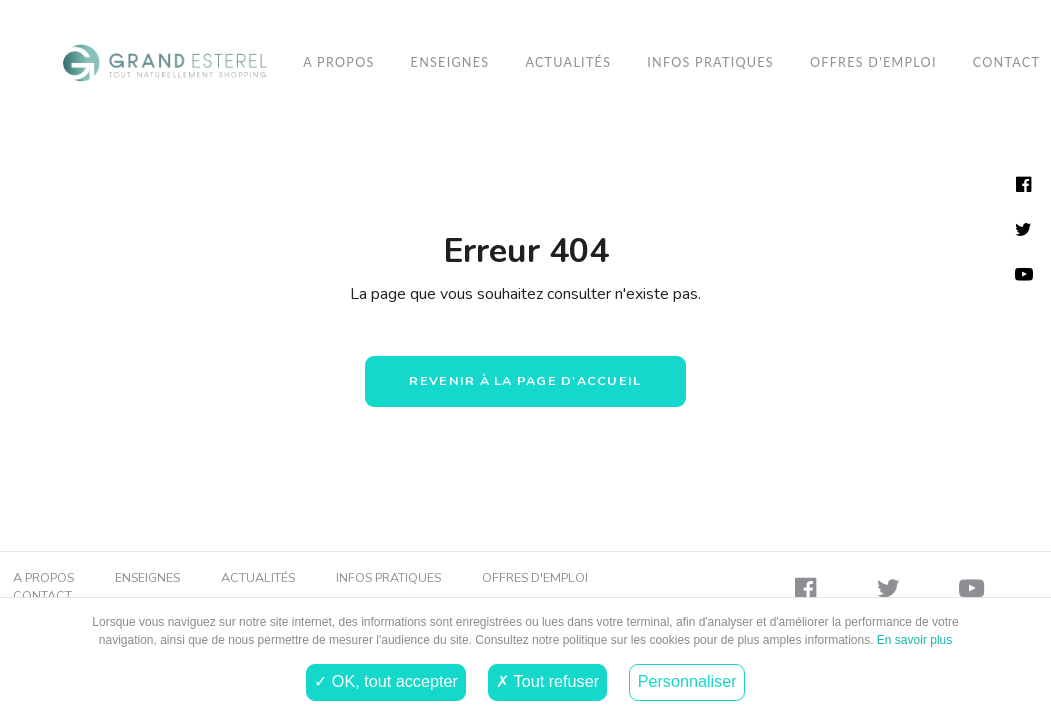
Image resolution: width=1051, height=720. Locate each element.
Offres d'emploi (873, 62)
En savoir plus (913, 640)
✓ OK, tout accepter (385, 681)
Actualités (568, 62)
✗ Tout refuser (547, 681)
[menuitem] (165, 63)
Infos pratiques (710, 62)
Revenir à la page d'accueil (525, 380)
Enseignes (450, 62)
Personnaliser (687, 681)
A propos (338, 62)
